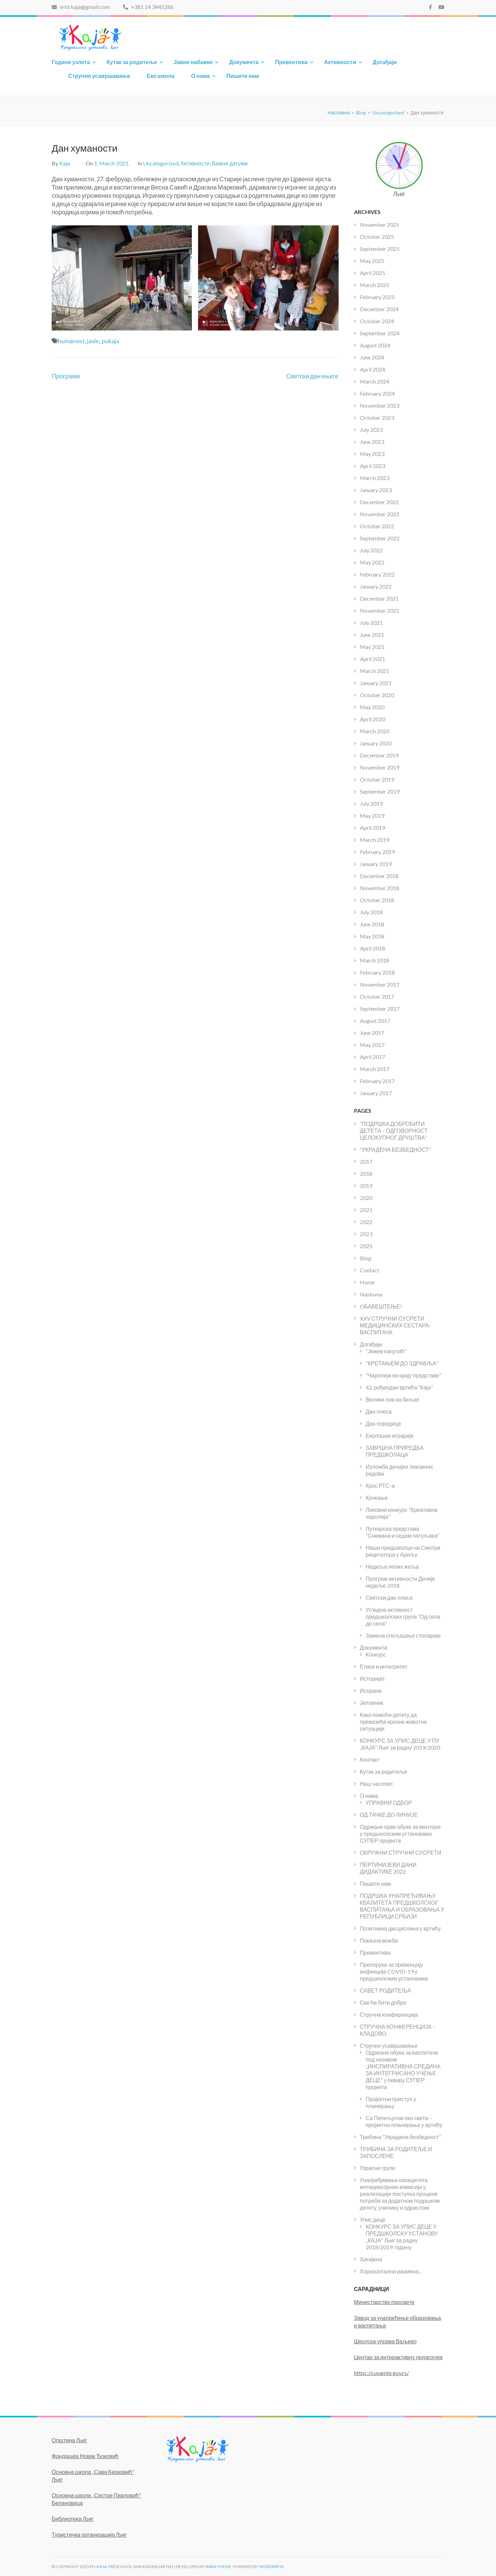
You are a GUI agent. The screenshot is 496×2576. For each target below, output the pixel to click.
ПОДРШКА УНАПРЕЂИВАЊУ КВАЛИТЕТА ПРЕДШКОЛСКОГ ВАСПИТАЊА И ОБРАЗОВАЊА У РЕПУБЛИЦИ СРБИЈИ (402, 1906)
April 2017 (372, 1056)
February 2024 (377, 393)
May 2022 (372, 562)
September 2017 (380, 1008)
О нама (200, 75)
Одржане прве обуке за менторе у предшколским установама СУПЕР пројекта (400, 1833)
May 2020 (372, 707)
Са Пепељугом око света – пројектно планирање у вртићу (404, 2121)
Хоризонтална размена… (391, 2271)
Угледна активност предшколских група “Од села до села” (403, 1616)
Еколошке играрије (390, 1435)
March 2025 (374, 285)
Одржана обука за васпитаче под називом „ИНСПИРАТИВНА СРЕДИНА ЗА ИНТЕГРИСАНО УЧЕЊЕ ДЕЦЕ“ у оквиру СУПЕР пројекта (403, 2069)
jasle (93, 341)
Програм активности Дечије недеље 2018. (400, 1582)
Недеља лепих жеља (392, 1566)
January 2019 (376, 864)
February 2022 (377, 574)
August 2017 (375, 1020)
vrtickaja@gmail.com (81, 6)
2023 (366, 1234)
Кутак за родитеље (131, 62)
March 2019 (374, 839)
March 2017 (374, 1069)
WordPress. (272, 2566)
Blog (365, 1258)
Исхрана (371, 1690)
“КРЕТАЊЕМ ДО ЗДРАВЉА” (402, 1363)
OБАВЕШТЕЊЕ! (381, 1306)
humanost (71, 341)
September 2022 (380, 538)
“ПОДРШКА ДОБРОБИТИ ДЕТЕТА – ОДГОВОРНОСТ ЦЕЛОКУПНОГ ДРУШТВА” (394, 1130)
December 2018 (379, 876)
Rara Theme (218, 2566)
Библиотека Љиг (73, 2518)
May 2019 (372, 815)
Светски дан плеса (389, 1597)
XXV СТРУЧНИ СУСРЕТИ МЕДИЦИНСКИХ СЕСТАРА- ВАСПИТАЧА (395, 1325)
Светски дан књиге (312, 376)
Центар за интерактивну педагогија (398, 2357)
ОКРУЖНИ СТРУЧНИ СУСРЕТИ (400, 1852)
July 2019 (371, 803)
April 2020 (372, 719)
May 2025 (372, 260)
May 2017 (372, 1044)
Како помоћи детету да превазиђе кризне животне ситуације (393, 1721)
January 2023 (376, 490)
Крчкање (377, 1497)
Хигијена (371, 2259)
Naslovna (371, 1294)
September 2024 (380, 333)
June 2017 (372, 1032)
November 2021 (379, 610)
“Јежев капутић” (386, 1351)
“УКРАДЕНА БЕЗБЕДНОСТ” (395, 1149)
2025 (366, 1246)
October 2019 (377, 779)
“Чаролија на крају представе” (404, 1375)
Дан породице (383, 1423)
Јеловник (371, 1702)
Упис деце (372, 2219)
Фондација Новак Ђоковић (85, 2456)
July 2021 (371, 622)
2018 (366, 1173)
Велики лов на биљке (393, 1399)
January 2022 (376, 586)
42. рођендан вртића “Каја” (399, 1387)
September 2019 (380, 791)
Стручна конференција (389, 2014)
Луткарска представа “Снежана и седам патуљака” (403, 1532)
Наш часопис (376, 1783)
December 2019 (379, 755)
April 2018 (372, 948)
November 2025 (379, 224)
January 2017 (376, 1093)
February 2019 (377, 851)
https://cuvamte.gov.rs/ (381, 2373)
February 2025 (377, 297)
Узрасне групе (377, 2168)
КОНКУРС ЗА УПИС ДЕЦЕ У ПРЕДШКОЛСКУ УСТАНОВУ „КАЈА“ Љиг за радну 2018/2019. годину (402, 2236)
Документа (243, 62)
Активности (340, 62)
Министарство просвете (384, 2302)
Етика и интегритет (383, 1666)
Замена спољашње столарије (403, 1635)
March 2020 (374, 731)
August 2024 (375, 345)
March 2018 (374, 960)
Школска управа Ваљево (385, 2341)
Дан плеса (379, 1411)
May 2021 (372, 646)
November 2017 (379, 984)
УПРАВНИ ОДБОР (389, 1802)
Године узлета (71, 62)
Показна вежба (379, 1940)
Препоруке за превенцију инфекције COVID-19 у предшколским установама (394, 1971)
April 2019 (372, 827)
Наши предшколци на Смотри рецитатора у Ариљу (403, 1551)
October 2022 (377, 526)
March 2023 (374, 478)
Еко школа (161, 75)
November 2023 (379, 405)
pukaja (110, 341)
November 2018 (379, 888)
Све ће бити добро (383, 2002)
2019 (366, 1185)
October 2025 (377, 236)
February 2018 (377, 972)
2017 (366, 1161)
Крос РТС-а (380, 1485)
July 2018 (371, 912)
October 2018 (377, 900)
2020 (366, 1197)
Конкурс (376, 1654)
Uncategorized (160, 163)
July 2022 (371, 550)
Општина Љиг (69, 2440)
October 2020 (377, 695)
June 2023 (372, 441)
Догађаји (385, 62)
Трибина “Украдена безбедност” (400, 2137)
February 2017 (377, 1081)
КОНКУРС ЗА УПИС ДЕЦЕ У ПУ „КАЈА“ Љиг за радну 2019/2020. (400, 1744)
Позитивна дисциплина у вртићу (400, 1928)
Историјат (372, 1678)
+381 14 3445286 (148, 6)
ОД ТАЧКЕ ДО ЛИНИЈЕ (389, 1814)
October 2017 (377, 996)
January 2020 (376, 743)
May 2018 (372, 936)
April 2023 (372, 465)
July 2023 (371, 429)
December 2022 (379, 502)
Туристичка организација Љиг (89, 2534)
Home (367, 1282)
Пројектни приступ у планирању (391, 2102)
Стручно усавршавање (99, 75)
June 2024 (372, 357)
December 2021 (379, 598)
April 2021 (372, 658)
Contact (369, 1270)
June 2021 (372, 634)
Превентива (291, 62)
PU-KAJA (98, 2566)
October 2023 (377, 417)
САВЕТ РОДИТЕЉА (385, 1990)
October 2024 (377, 321)
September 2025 (380, 248)
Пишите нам (242, 75)
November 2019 (379, 767)
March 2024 (374, 381)
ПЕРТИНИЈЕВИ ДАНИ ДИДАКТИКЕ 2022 (388, 1868)
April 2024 (372, 369)
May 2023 (372, 453)
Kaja (64, 163)
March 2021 (374, 671)
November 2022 (379, 514)
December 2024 (379, 309)
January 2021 (376, 683)
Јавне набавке (193, 62)
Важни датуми (230, 163)
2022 (366, 1222)
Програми (66, 376)
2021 (366, 1209)
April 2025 (372, 272)
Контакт (370, 1759)
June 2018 (372, 924)
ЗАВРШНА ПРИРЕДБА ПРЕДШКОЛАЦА (395, 1451)
